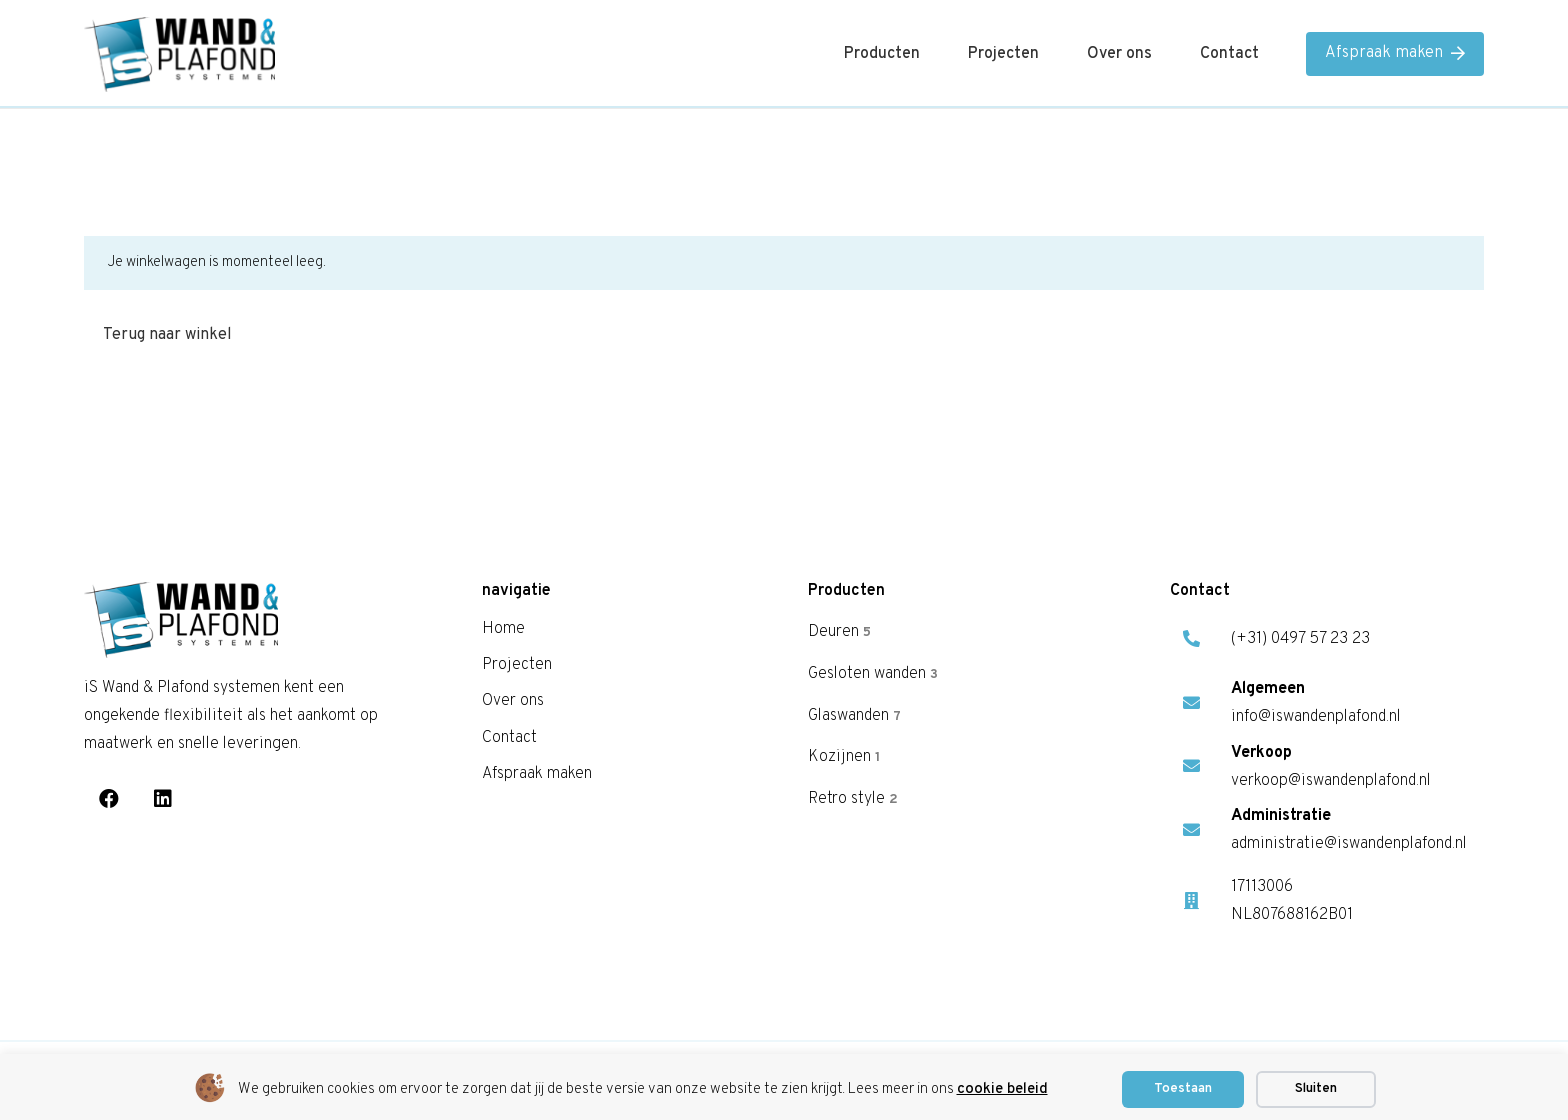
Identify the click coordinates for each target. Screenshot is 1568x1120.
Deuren (839, 632)
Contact (509, 738)
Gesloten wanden (873, 673)
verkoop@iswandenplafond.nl (1331, 781)
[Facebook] (109, 799)
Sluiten (1316, 1089)
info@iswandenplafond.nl (1316, 717)
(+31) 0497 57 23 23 (1300, 639)
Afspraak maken (537, 774)
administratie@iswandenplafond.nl (1349, 844)
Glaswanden (854, 715)
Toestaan (1183, 1089)
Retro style (853, 799)
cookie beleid (1002, 1089)
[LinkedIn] (163, 799)
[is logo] (179, 54)
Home (503, 629)
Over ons (513, 701)
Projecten (517, 665)
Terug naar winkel (167, 335)
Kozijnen (844, 757)
